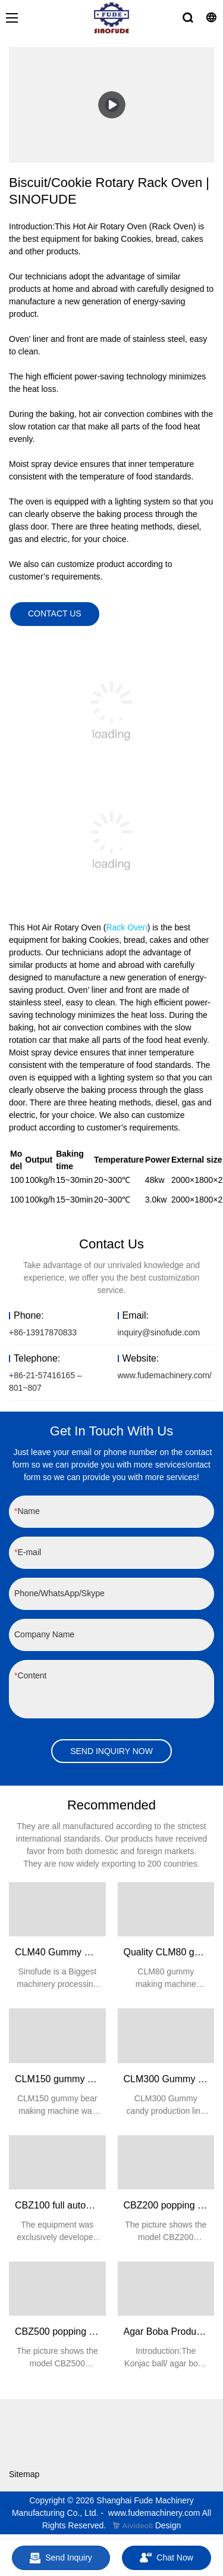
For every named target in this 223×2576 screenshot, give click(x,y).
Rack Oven (126, 927)
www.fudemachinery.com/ (165, 1375)
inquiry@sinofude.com (159, 1332)
